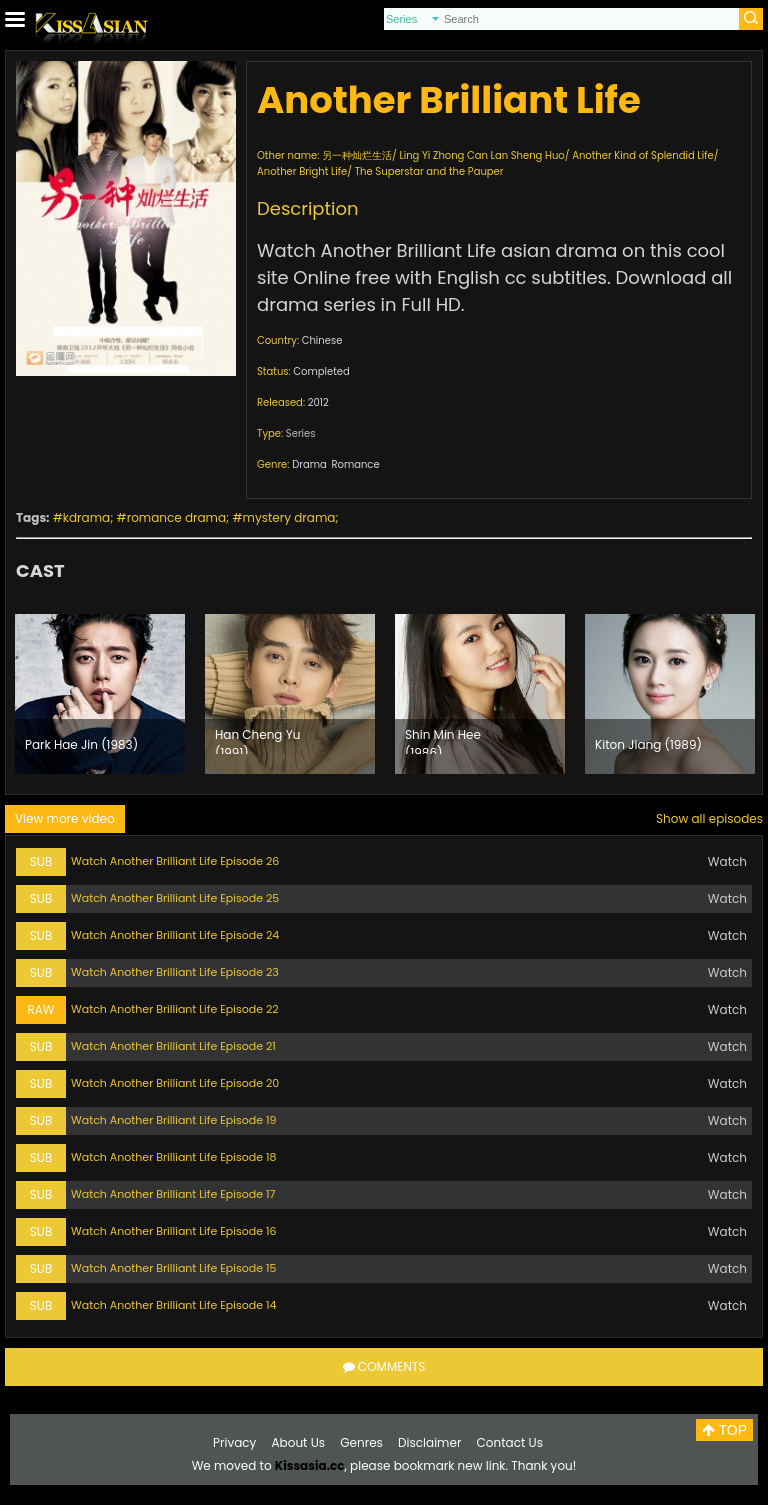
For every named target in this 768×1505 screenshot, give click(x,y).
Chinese (322, 340)
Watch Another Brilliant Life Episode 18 (173, 1157)
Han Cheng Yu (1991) (257, 740)
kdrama (86, 517)
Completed (321, 371)
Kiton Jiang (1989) (648, 744)
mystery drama (289, 517)
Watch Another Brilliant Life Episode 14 (173, 1305)
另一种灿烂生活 (357, 155)
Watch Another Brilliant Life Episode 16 (173, 1231)
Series (301, 433)
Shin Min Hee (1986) (443, 740)
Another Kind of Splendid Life (642, 155)
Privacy (234, 1442)
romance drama (176, 517)
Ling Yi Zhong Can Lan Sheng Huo (481, 155)
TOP (724, 1430)
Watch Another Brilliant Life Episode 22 (175, 1009)
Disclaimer (429, 1442)
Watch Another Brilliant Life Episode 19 (173, 1120)
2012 (318, 402)
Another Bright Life (302, 171)
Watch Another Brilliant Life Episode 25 (175, 898)
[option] (100, 694)
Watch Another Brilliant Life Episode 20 (175, 1083)
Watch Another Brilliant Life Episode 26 (175, 861)
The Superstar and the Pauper (429, 171)
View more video (65, 818)
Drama (309, 464)
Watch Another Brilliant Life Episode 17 (173, 1194)
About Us (299, 1442)
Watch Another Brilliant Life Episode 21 (173, 1046)
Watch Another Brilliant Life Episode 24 (175, 935)
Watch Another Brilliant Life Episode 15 (173, 1268)
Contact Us (510, 1442)
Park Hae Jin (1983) (81, 744)
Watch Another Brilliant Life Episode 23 (175, 972)
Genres (361, 1442)
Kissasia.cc (310, 1465)
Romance (355, 464)
